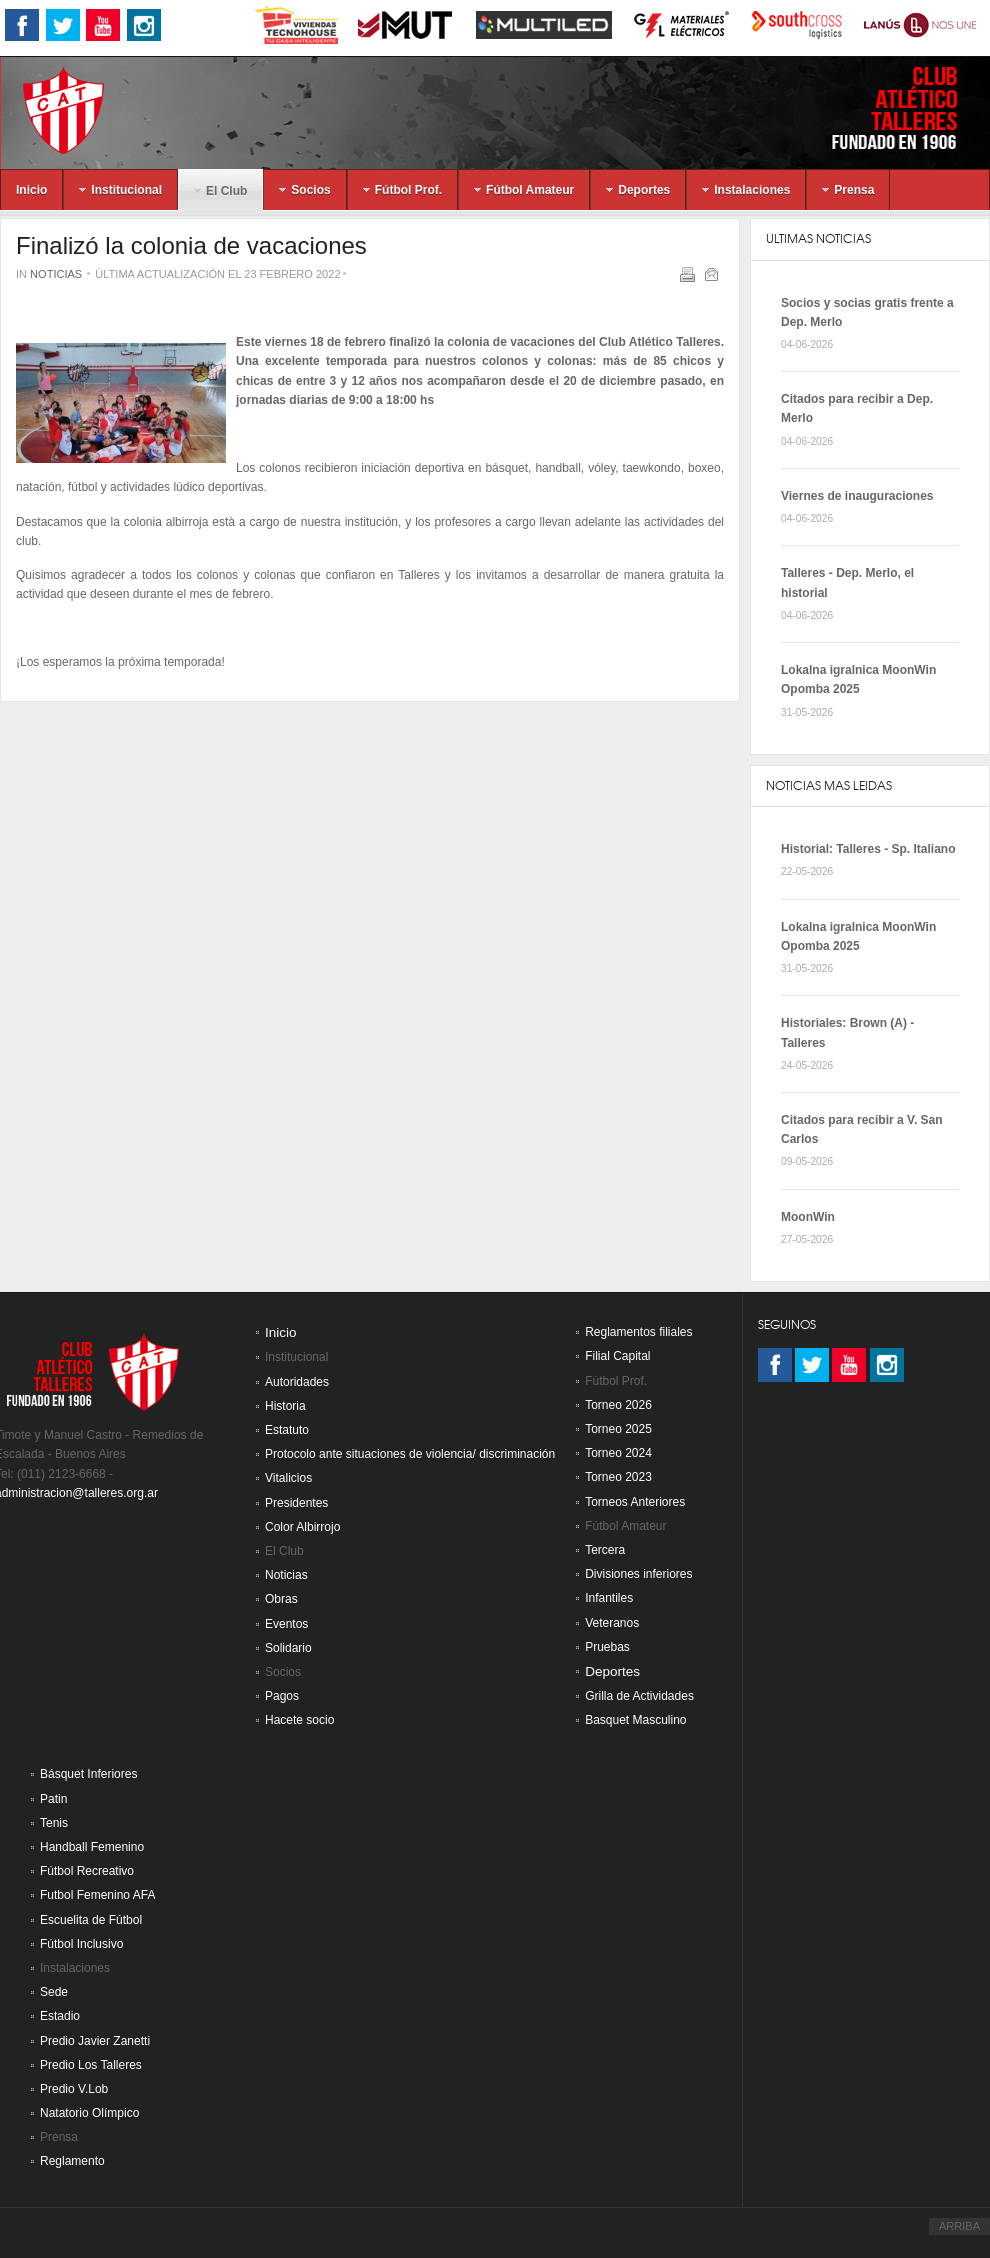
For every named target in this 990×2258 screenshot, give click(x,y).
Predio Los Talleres (91, 2065)
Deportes (612, 1671)
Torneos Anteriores (635, 1502)
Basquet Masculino (635, 1720)
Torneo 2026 (618, 1405)
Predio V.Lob (74, 2089)
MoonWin (808, 1217)
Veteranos (612, 1623)
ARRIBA (959, 2226)
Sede (54, 1992)
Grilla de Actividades (639, 1696)
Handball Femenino (92, 1847)
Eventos (286, 1624)
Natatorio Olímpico (89, 2113)
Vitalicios (288, 1478)
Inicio (281, 1332)
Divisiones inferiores (638, 1574)
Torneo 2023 (618, 1477)
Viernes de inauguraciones (857, 496)
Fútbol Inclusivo (81, 1944)
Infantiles (609, 1598)
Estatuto (287, 1430)
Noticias (56, 274)
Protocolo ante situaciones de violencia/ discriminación (410, 1454)
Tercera (605, 1550)
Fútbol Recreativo (87, 1871)
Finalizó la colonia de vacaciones (191, 245)
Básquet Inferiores (88, 1774)
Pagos (282, 1696)
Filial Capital (617, 1356)
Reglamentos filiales (638, 1332)
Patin (53, 1799)
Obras (281, 1599)
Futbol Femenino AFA (97, 1895)
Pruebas (607, 1647)
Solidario (288, 1648)
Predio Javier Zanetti (95, 2041)
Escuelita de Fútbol (91, 1920)
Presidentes (296, 1503)
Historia (285, 1406)
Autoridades (297, 1382)
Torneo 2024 (618, 1453)
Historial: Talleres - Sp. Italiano (868, 849)
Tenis (54, 1823)
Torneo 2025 (618, 1429)
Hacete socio (299, 1720)
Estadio (60, 2016)
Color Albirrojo (302, 1527)
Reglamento (72, 2161)
